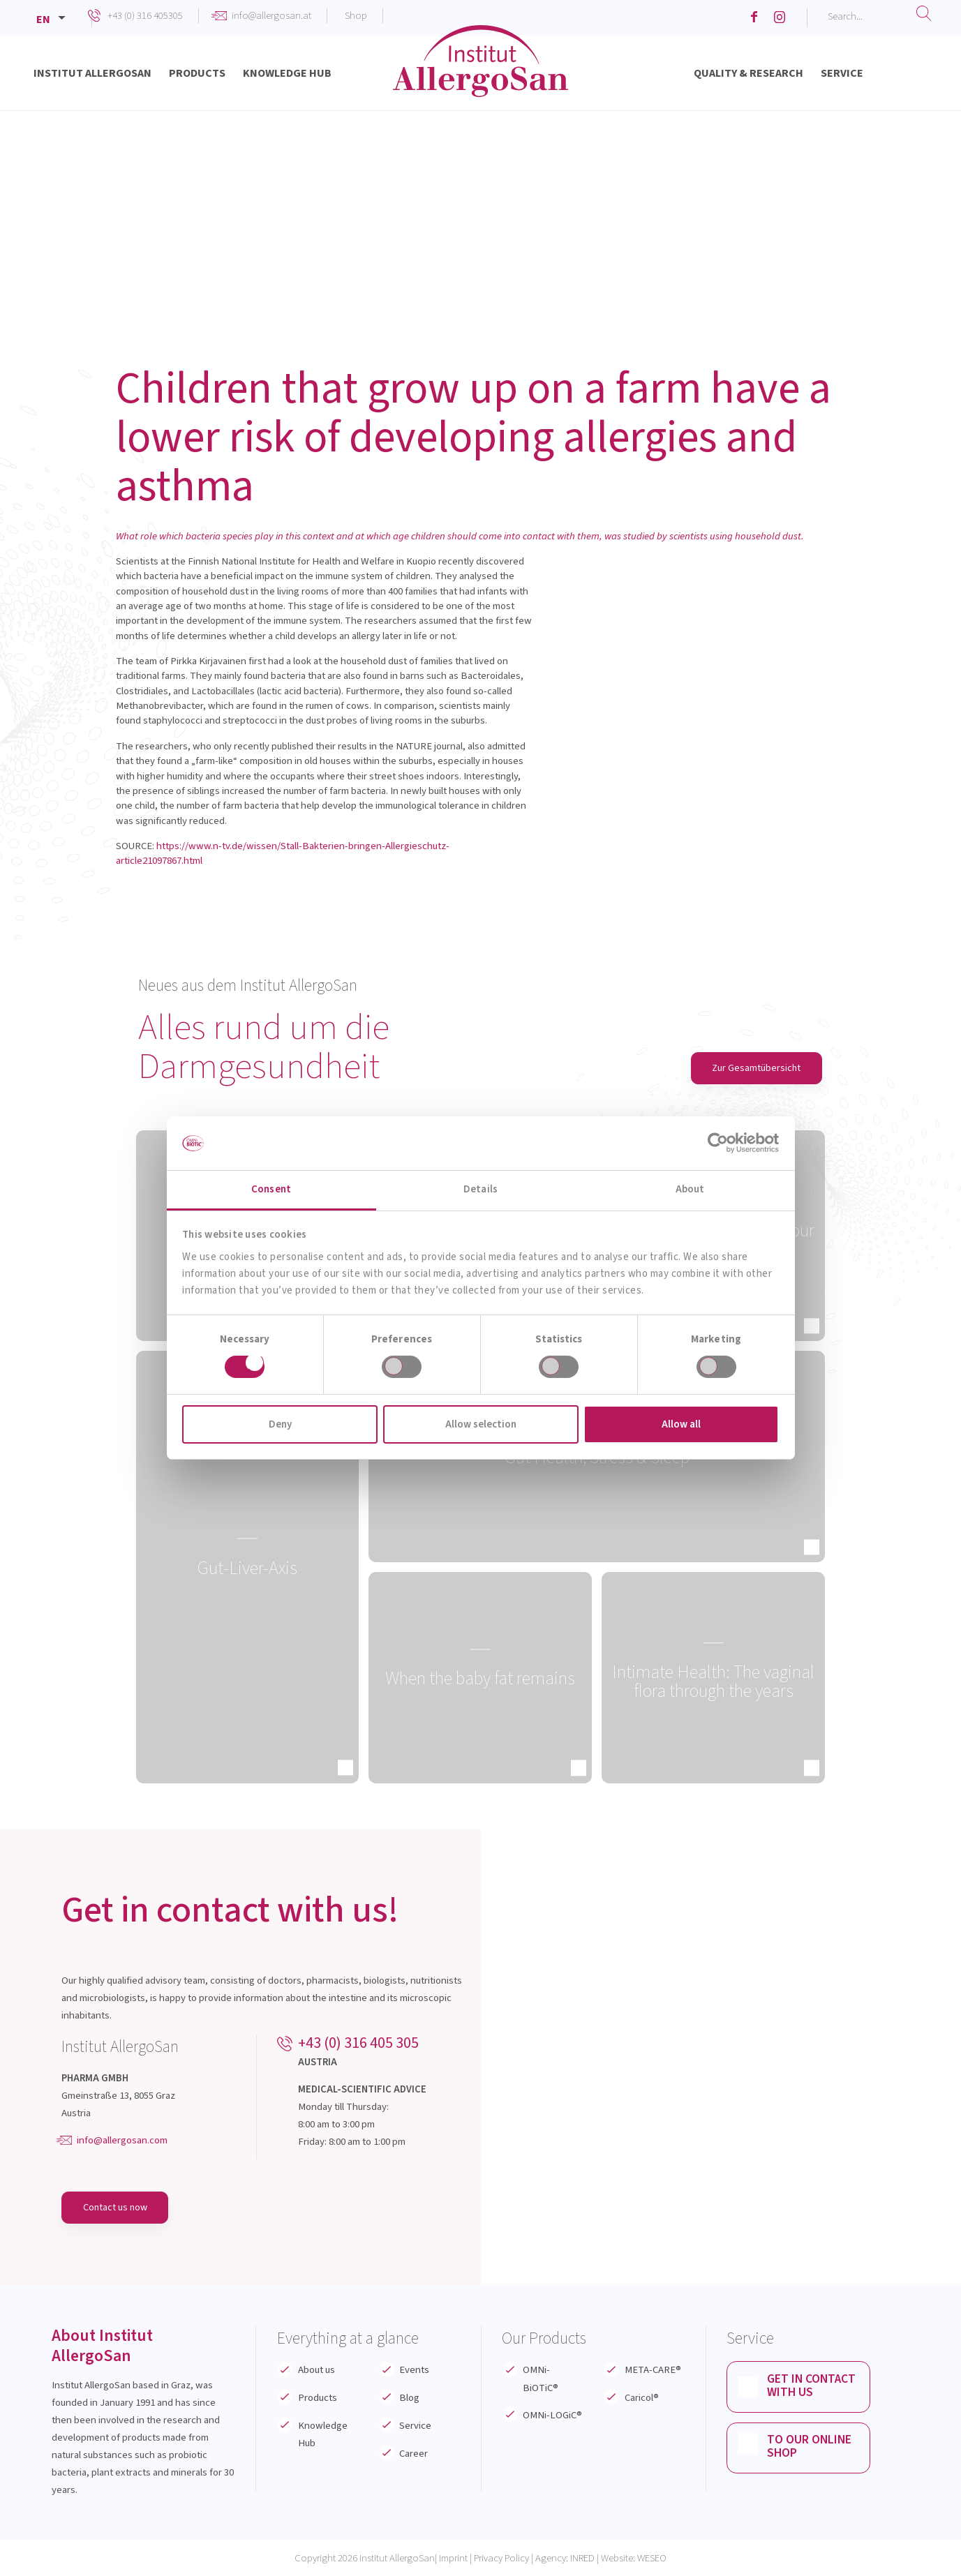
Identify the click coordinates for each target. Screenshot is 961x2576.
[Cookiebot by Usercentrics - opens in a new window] (718, 1142)
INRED (582, 2558)
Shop (356, 15)
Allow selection (480, 1424)
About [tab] (690, 1189)
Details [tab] (480, 1189)
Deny (280, 1424)
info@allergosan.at (271, 15)
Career (413, 2453)
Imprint (453, 2558)
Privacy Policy (501, 2558)
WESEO (651, 2558)
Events (414, 2370)
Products (317, 2398)
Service (415, 2426)
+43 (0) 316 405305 (145, 15)
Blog (409, 2398)
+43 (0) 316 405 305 (358, 2043)
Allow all (681, 1424)
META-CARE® (653, 2370)
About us (316, 2370)
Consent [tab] (271, 1189)
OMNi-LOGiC (552, 2416)
